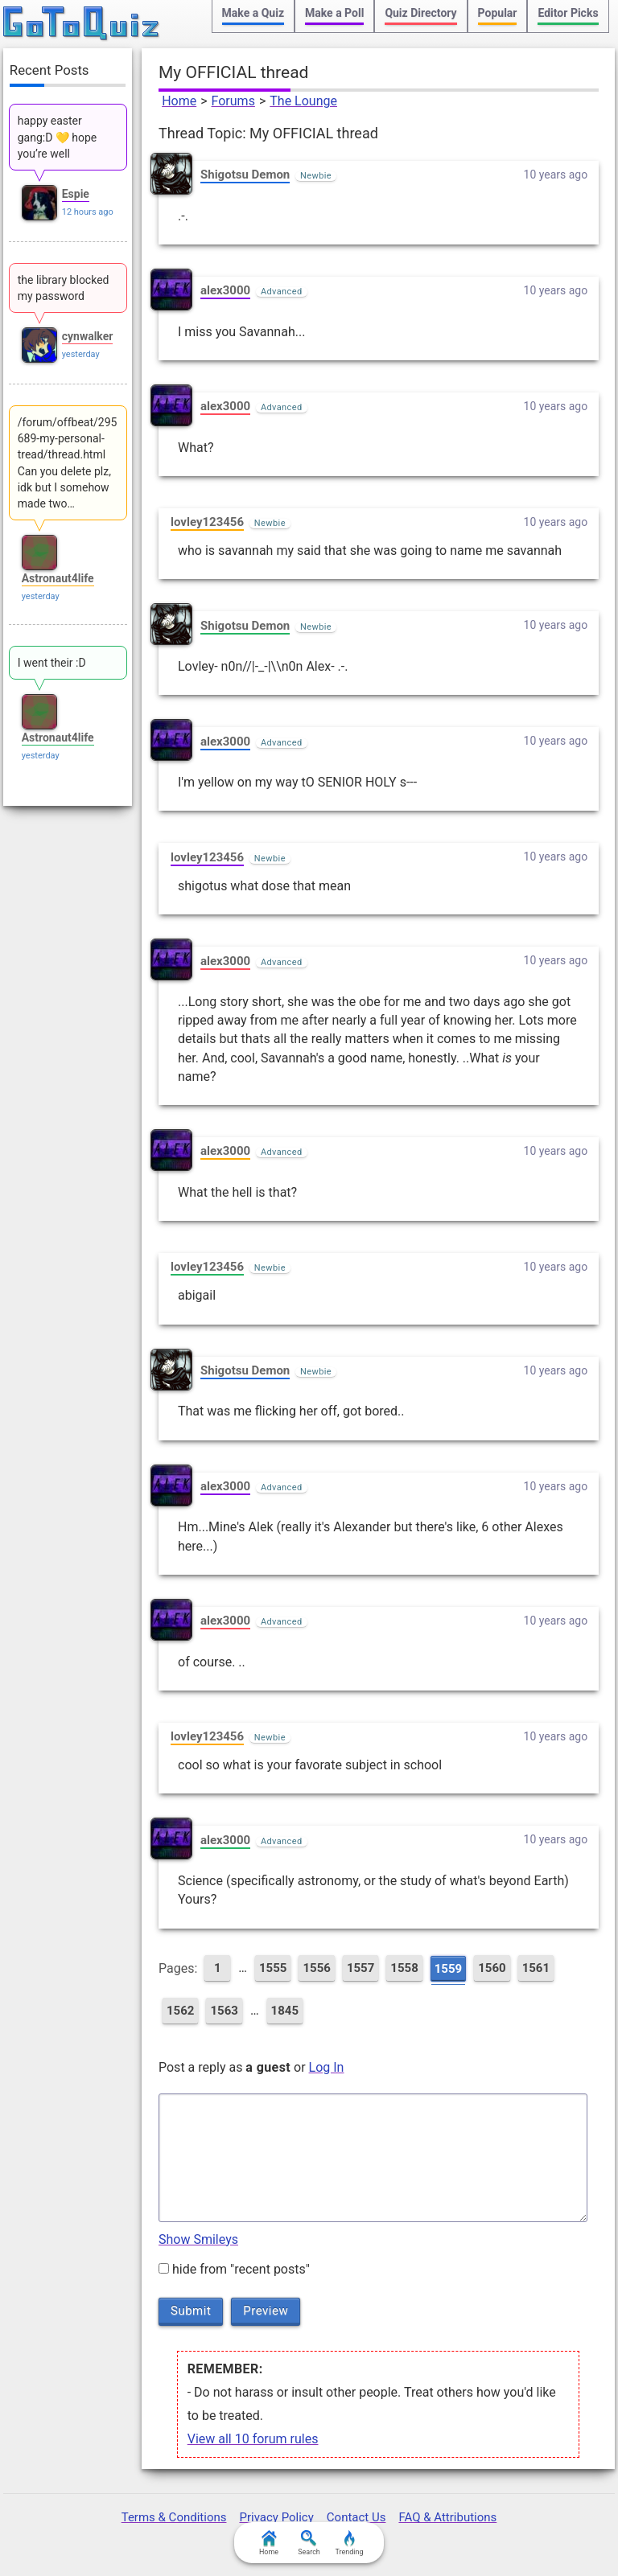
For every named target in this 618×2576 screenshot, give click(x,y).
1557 (360, 1968)
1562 (180, 2010)
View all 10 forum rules (253, 2439)
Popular (497, 12)
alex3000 (225, 290)
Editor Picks (568, 12)
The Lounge (303, 101)
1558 (404, 1968)
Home (179, 101)
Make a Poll (334, 12)
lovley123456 (207, 522)
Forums (233, 101)
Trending (349, 2543)
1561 (536, 1968)
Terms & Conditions (174, 2517)
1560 (491, 1968)
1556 (316, 1968)
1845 (285, 2010)
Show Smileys (198, 2239)
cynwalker (87, 336)
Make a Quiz (253, 12)
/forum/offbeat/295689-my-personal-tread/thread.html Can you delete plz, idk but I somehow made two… (67, 463)
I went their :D (52, 662)
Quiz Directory (420, 12)
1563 (223, 2010)
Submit (191, 2310)
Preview (265, 2310)
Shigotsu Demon (245, 174)
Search (309, 2543)
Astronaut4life (58, 578)
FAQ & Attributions (447, 2517)
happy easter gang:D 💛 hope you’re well (57, 137)
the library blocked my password (63, 287)
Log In (326, 2067)
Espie (75, 193)
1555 (272, 1968)
